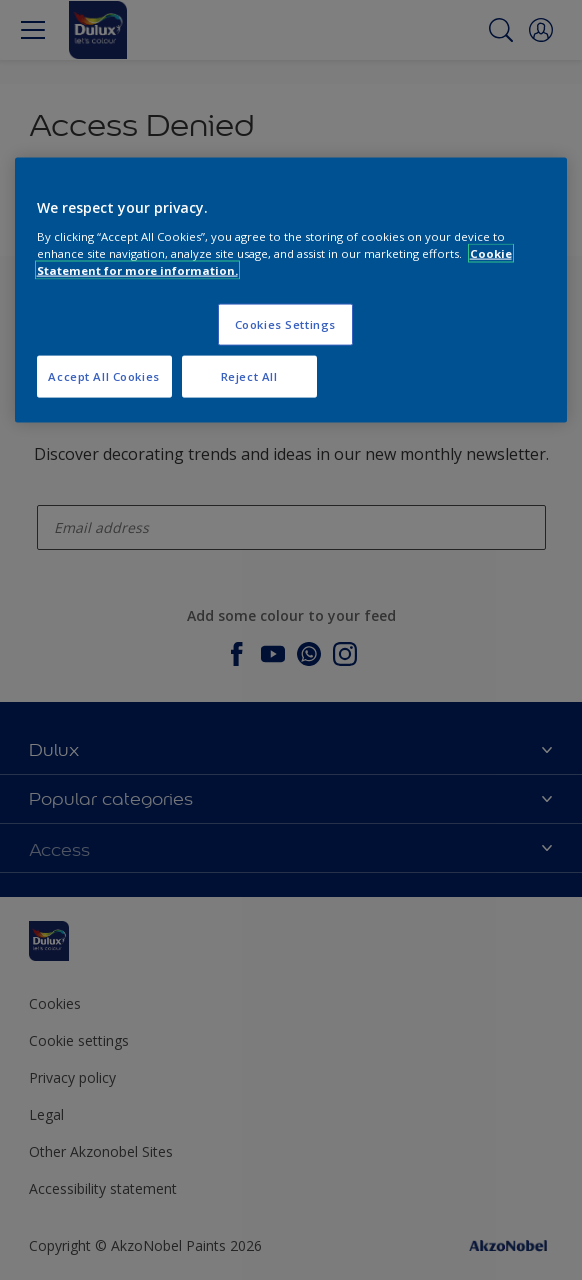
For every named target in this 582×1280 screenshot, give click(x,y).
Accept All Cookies (103, 375)
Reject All (249, 375)
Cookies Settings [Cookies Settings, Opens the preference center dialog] (285, 323)
